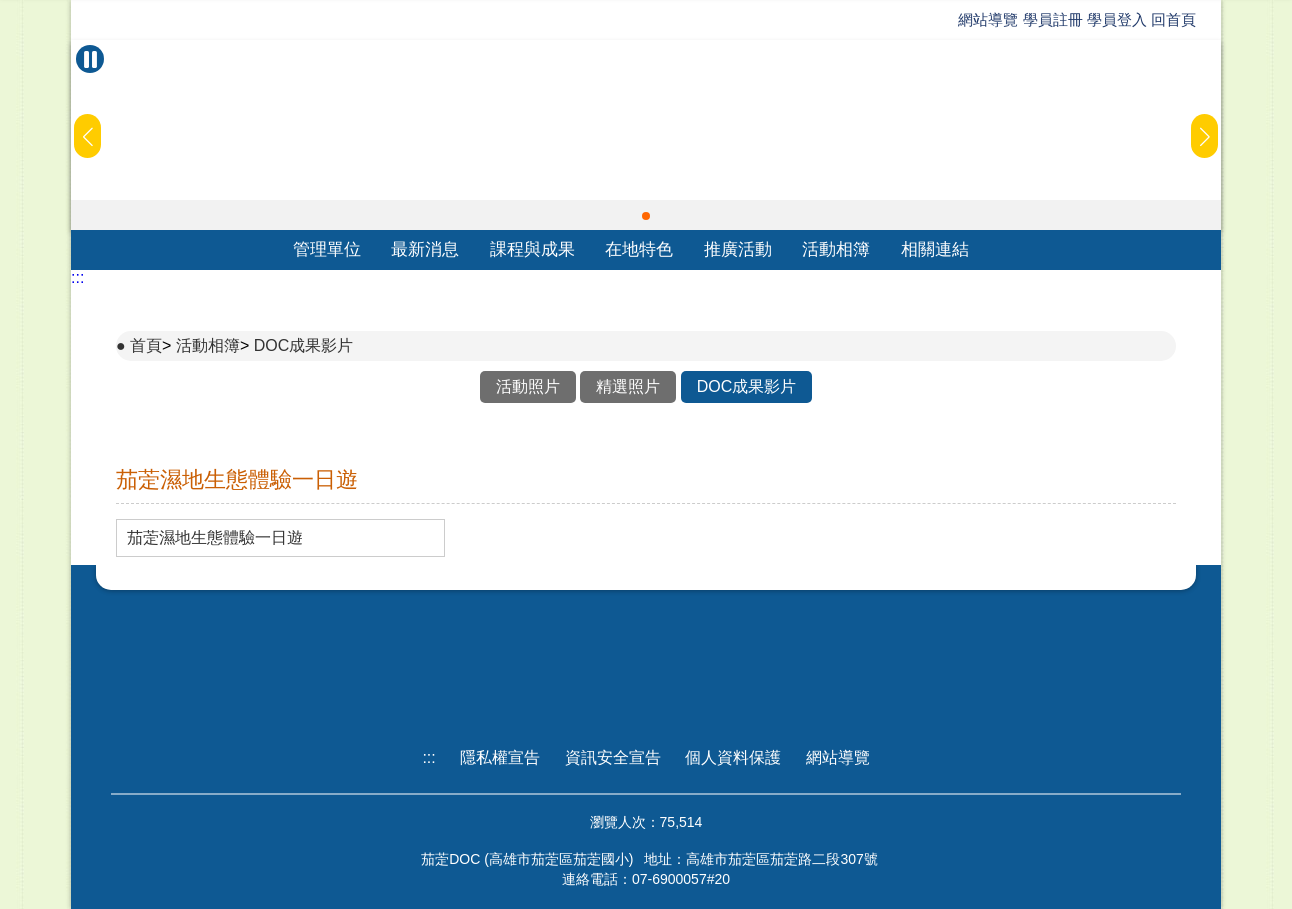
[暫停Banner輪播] (90, 59)
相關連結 (935, 249)
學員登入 (1117, 19)
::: (77, 277)
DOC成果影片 (304, 345)
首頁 (146, 345)
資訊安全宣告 (613, 757)
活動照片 (528, 386)
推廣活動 (738, 249)
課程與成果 (532, 249)
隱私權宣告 (500, 757)
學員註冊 (1053, 19)
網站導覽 (988, 19)
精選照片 (628, 386)
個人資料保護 (733, 757)
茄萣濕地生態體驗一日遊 (215, 538)
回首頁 (1173, 19)
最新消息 (425, 249)
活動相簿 (836, 249)
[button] (646, 216)
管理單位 (327, 249)
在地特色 (639, 249)
